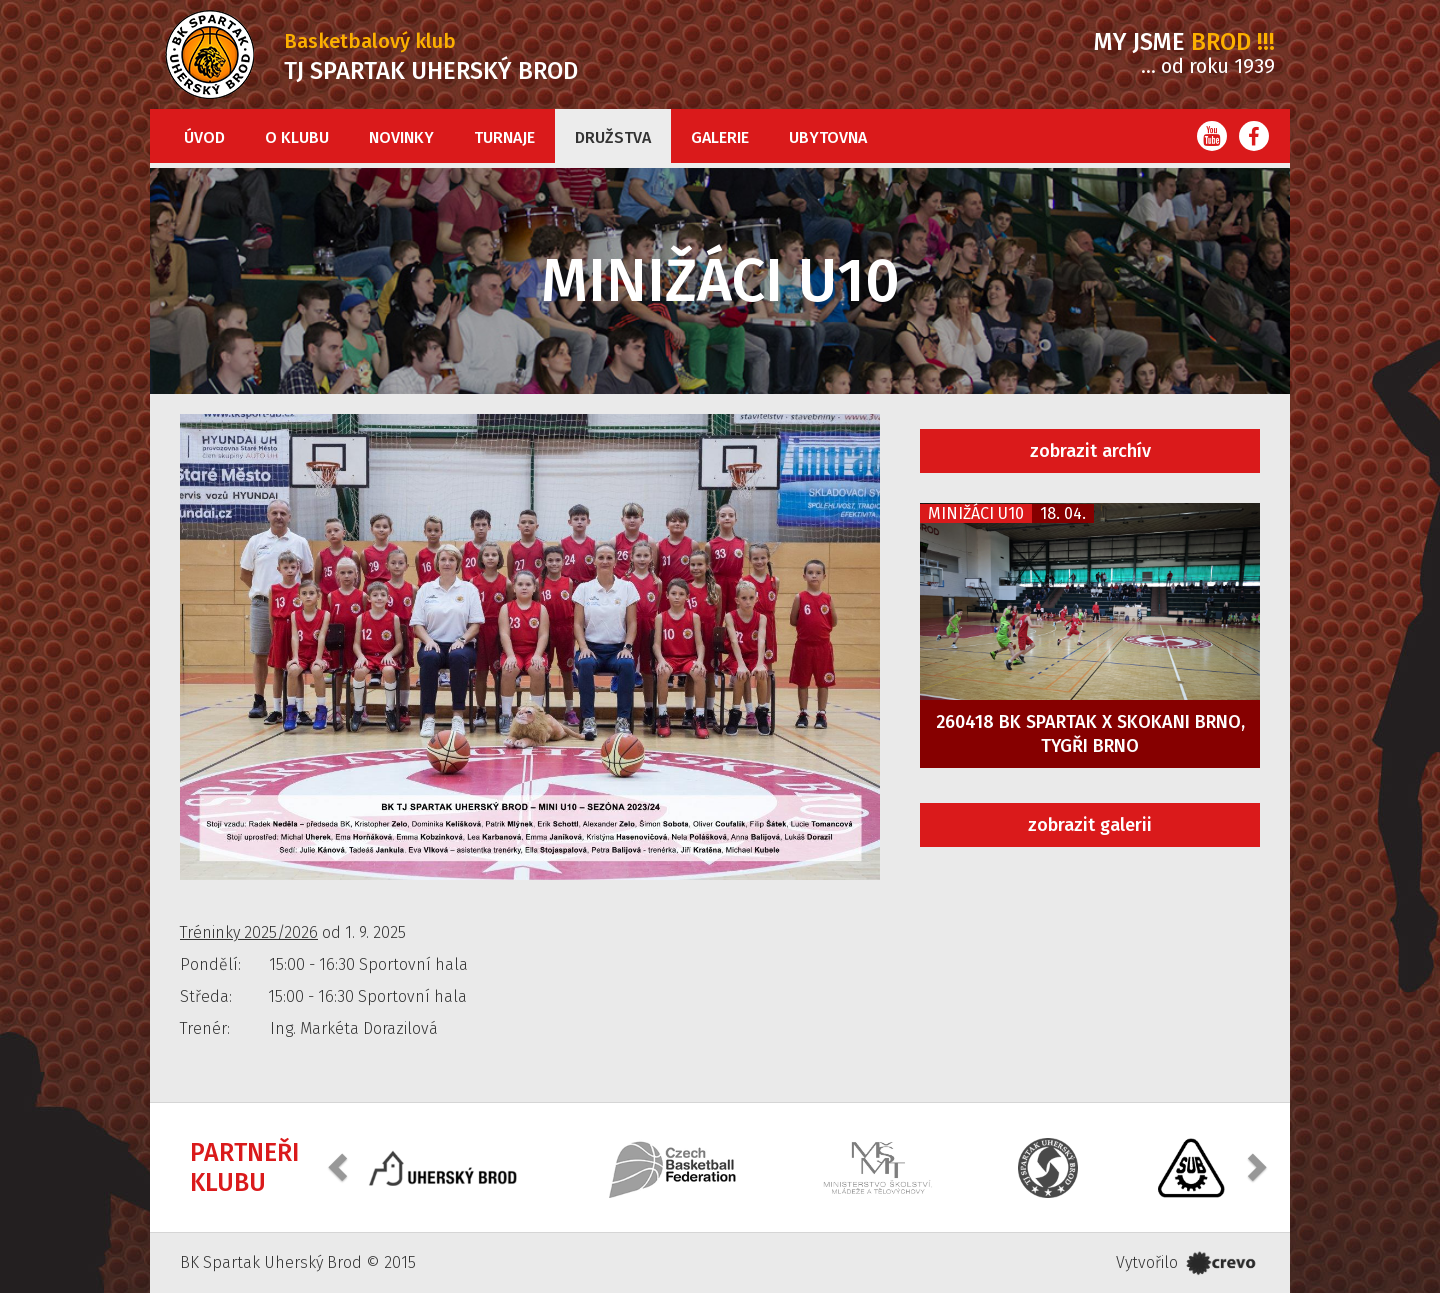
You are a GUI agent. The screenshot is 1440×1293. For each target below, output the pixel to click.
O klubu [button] (297, 137)
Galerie (720, 137)
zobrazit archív (1090, 451)
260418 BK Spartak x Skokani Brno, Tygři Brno (1090, 734)
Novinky (401, 137)
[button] (340, 1165)
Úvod (204, 137)
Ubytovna (828, 137)
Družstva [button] (613, 137)
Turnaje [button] (504, 137)
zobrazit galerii (1090, 825)
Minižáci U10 (976, 513)
